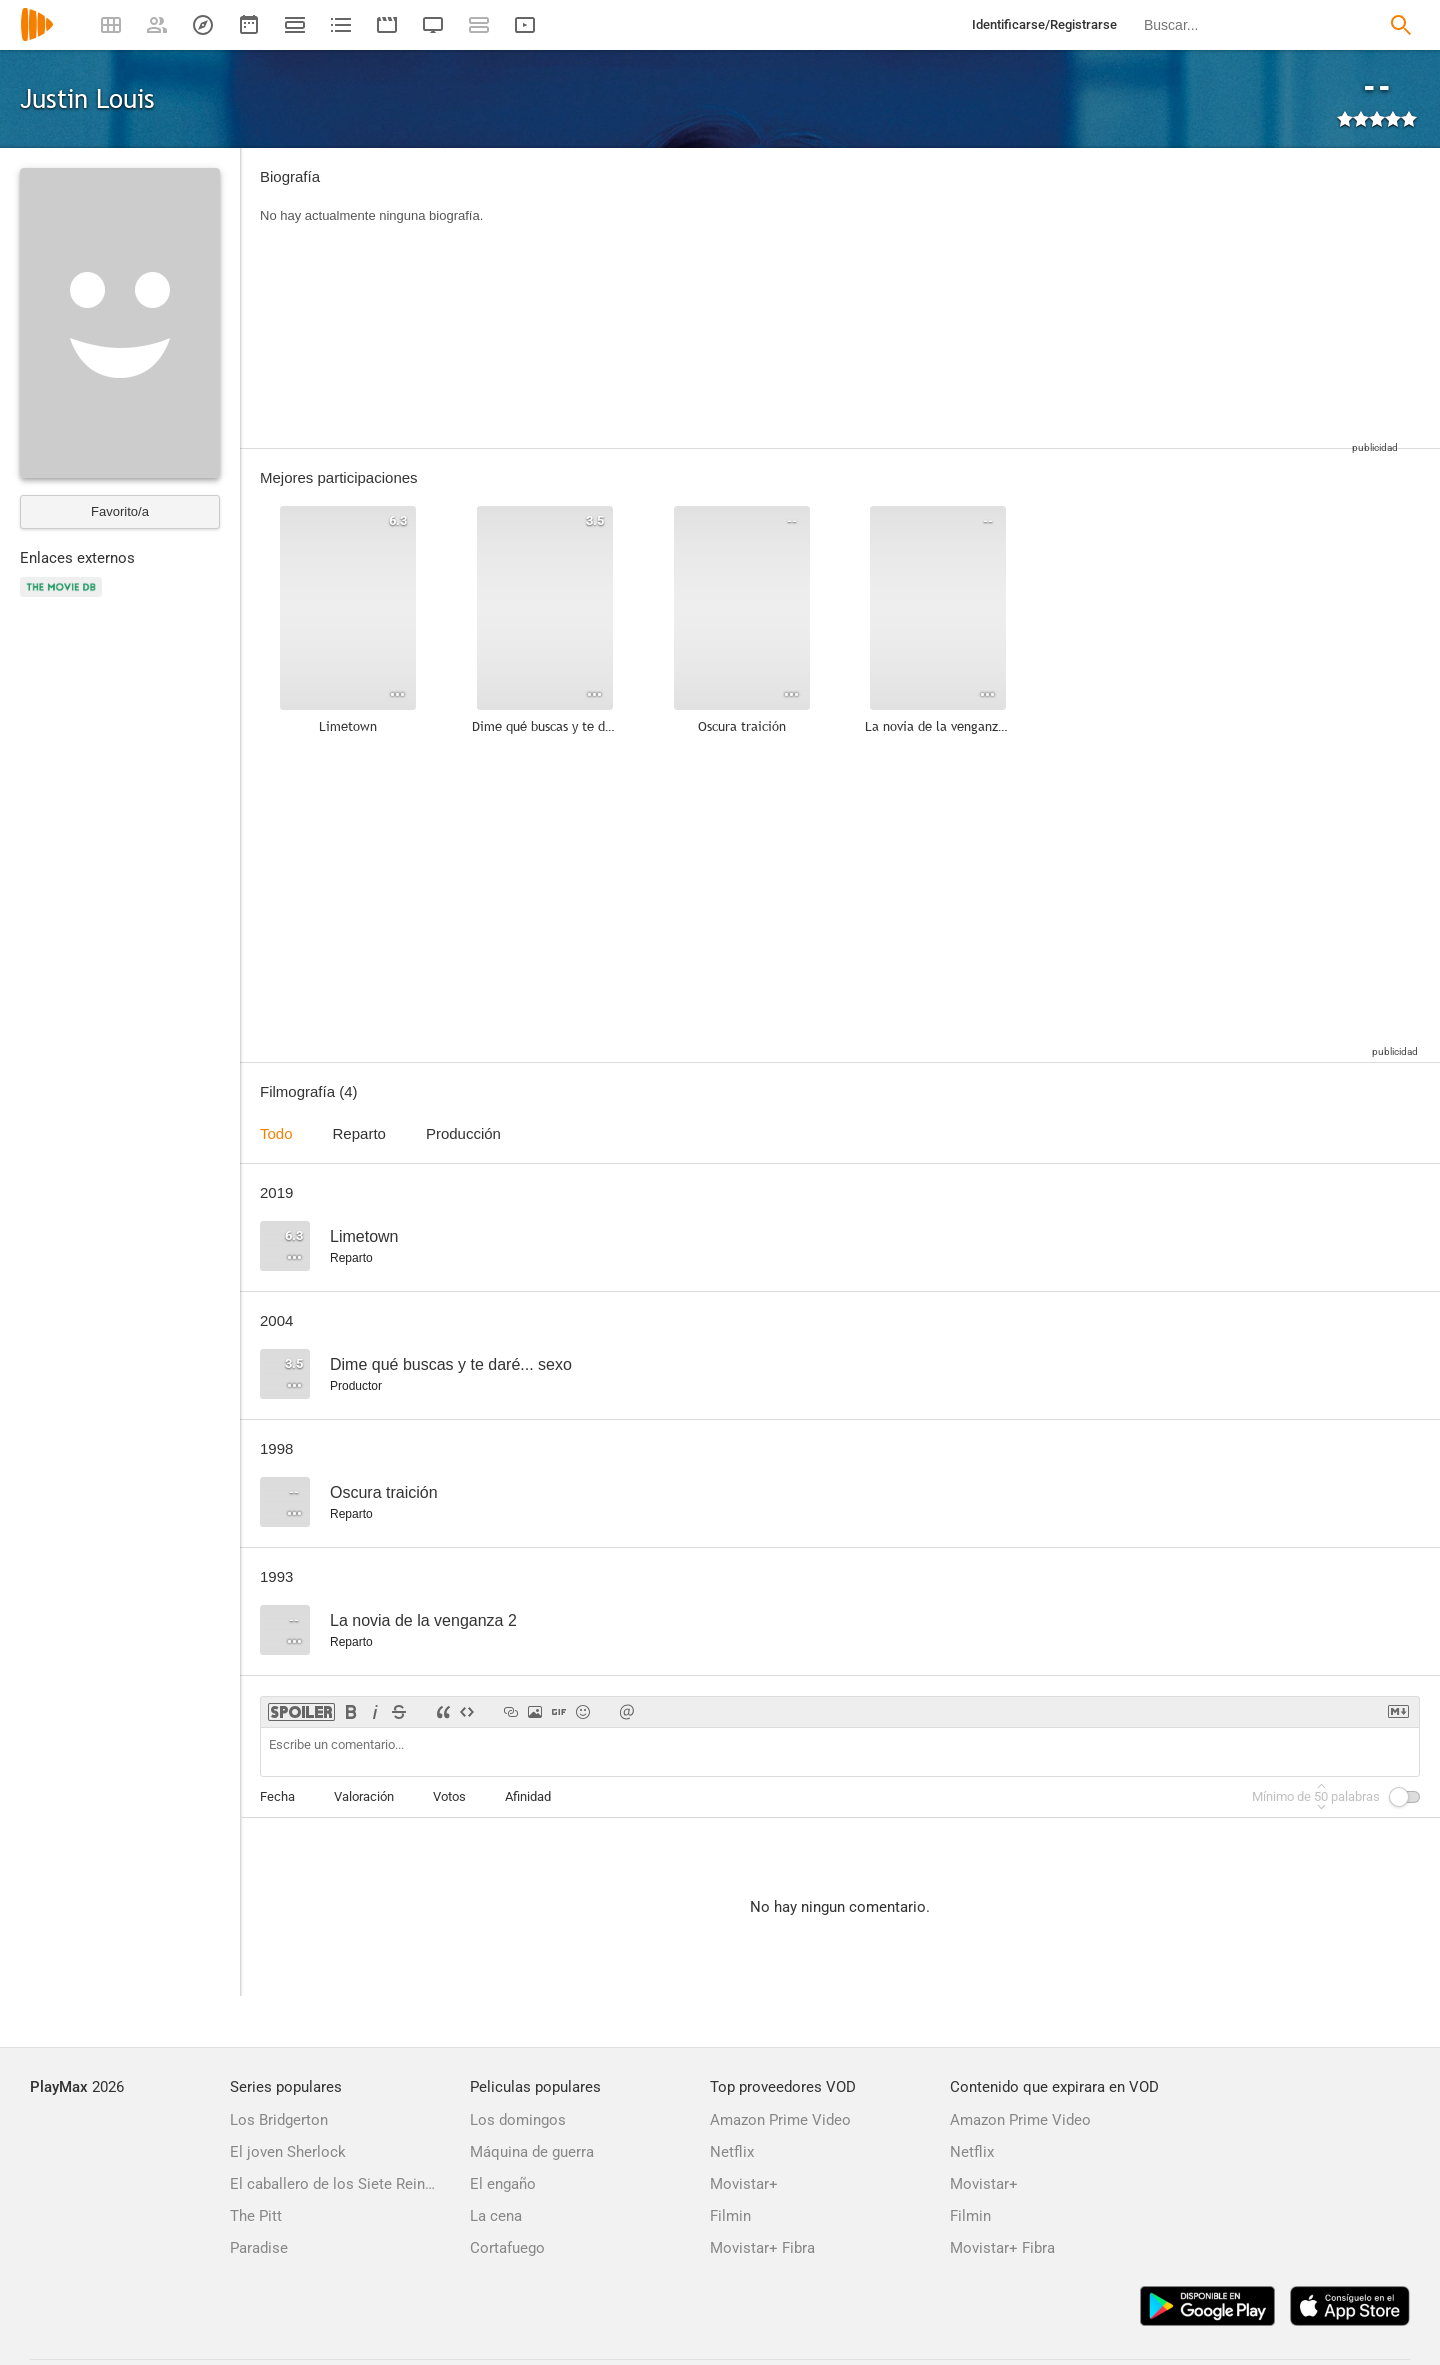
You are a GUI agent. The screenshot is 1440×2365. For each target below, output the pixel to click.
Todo (276, 1133)
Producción (463, 1133)
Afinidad (528, 1796)
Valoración (364, 1796)
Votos (449, 1796)
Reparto (359, 1133)
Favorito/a (120, 511)
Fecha (277, 1796)
